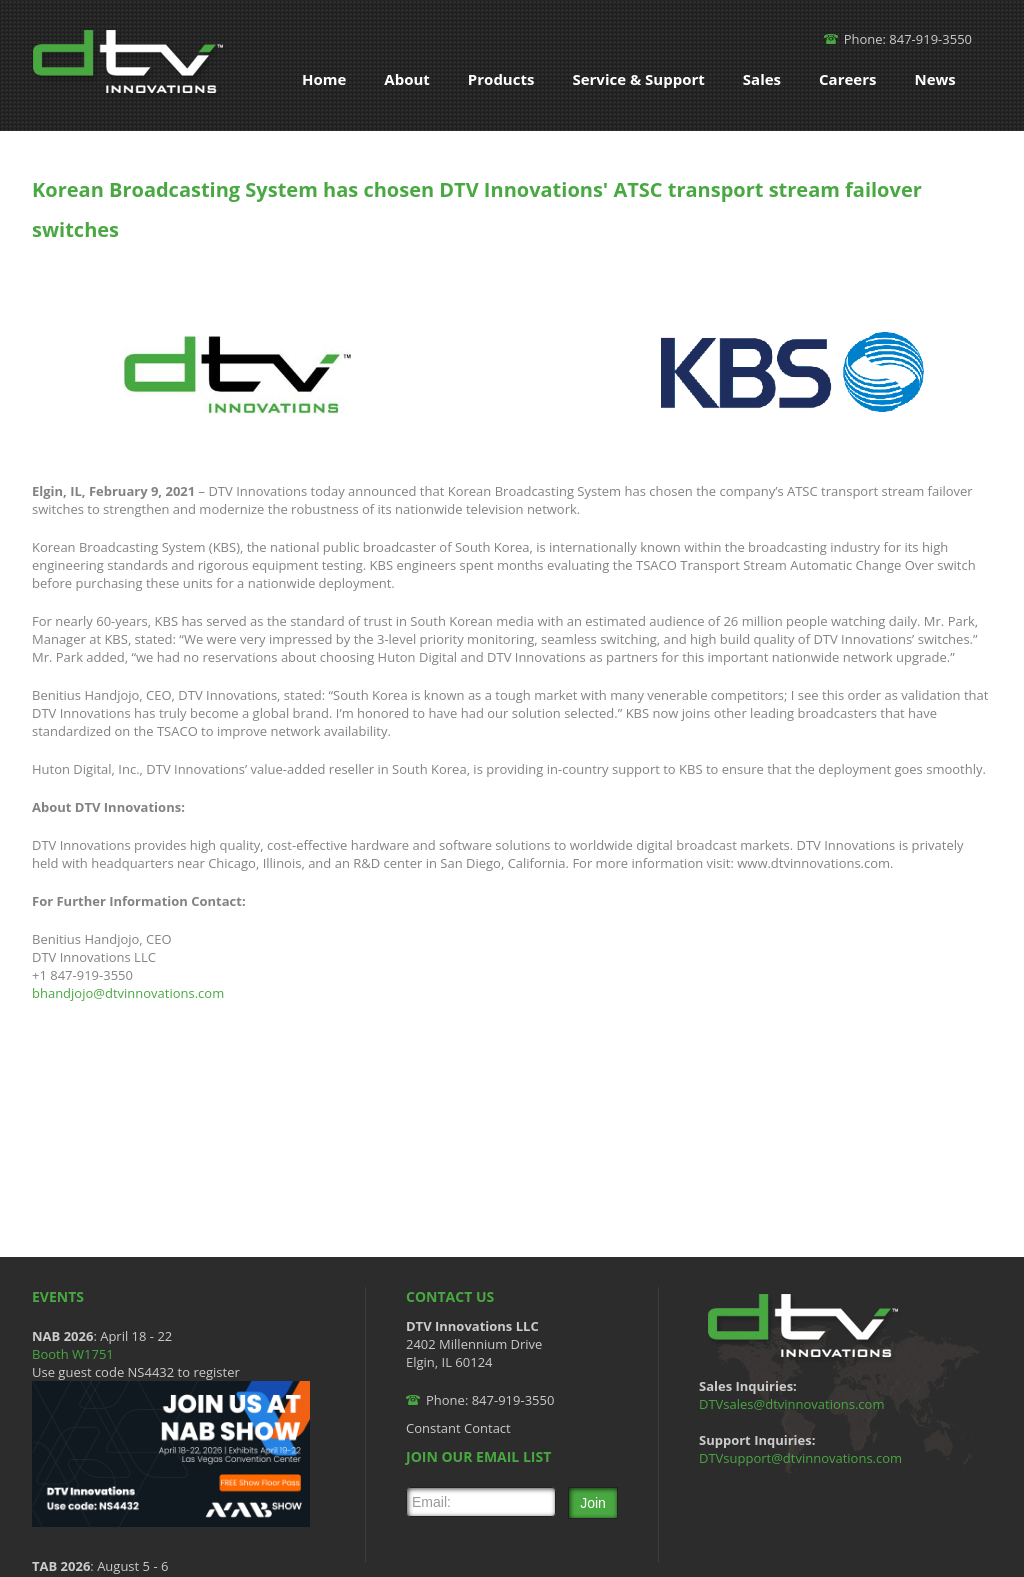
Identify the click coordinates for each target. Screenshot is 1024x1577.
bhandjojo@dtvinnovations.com (128, 993)
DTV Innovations (131, 65)
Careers (847, 79)
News (934, 79)
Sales (762, 79)
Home (324, 79)
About (407, 79)
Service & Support (638, 79)
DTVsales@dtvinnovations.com (791, 1404)
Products (501, 79)
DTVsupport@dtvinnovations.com (800, 1458)
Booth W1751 (73, 1354)
